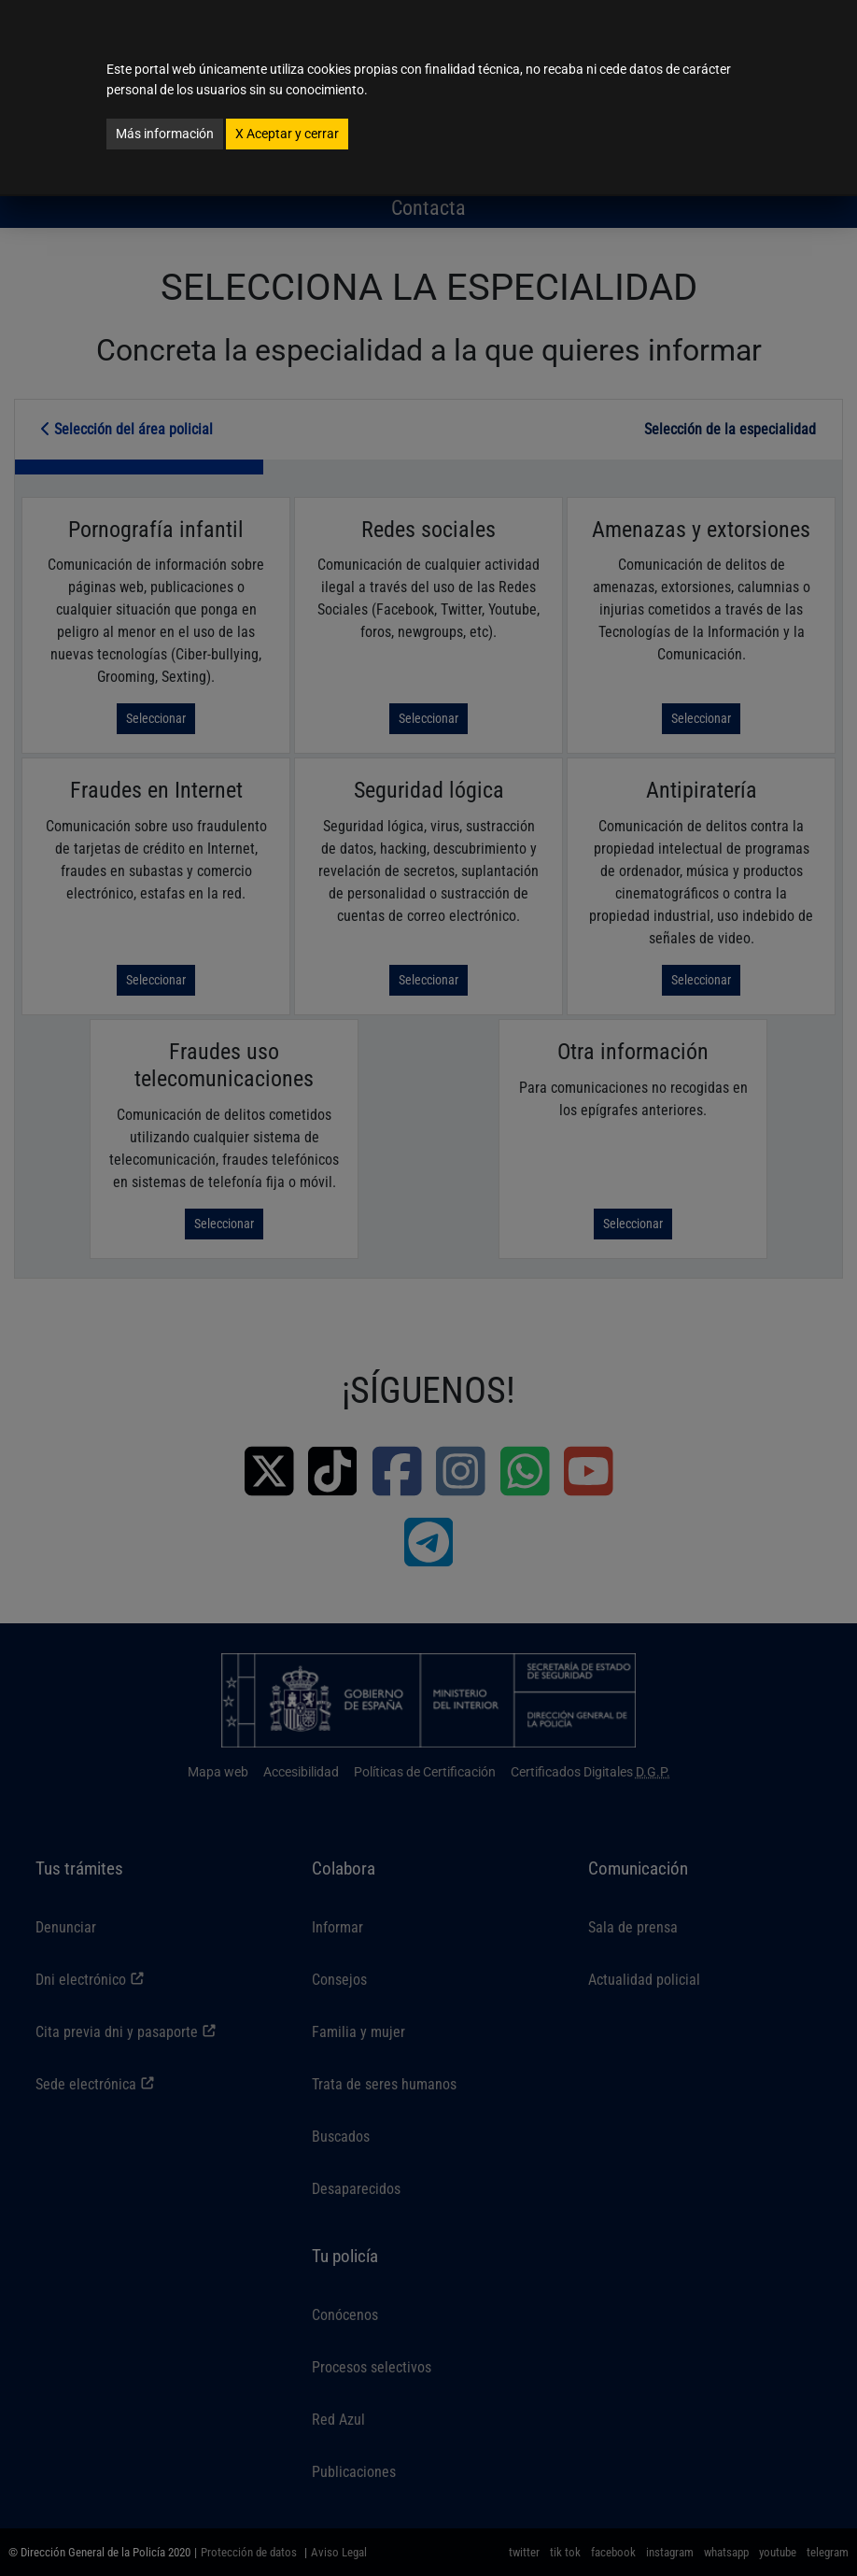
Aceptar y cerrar (287, 133)
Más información (165, 133)
